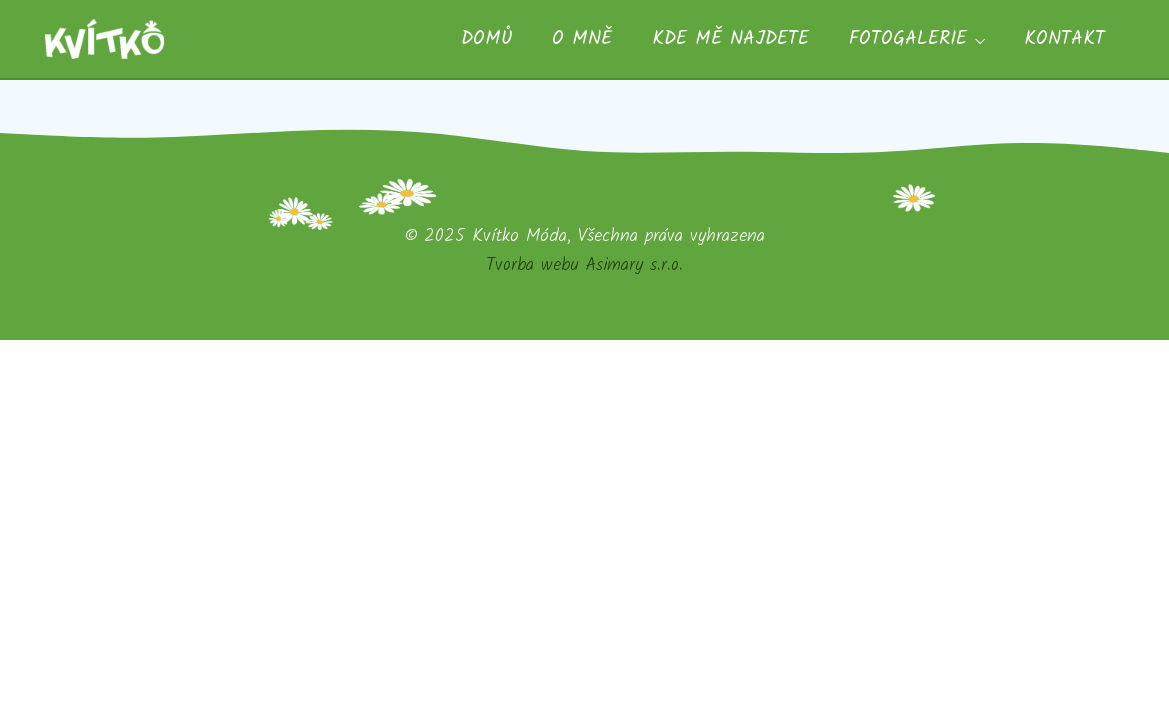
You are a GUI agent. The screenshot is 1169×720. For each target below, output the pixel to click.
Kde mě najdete (730, 39)
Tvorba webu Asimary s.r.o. (584, 265)
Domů (486, 39)
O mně (582, 39)
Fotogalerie (908, 39)
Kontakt (1064, 39)
